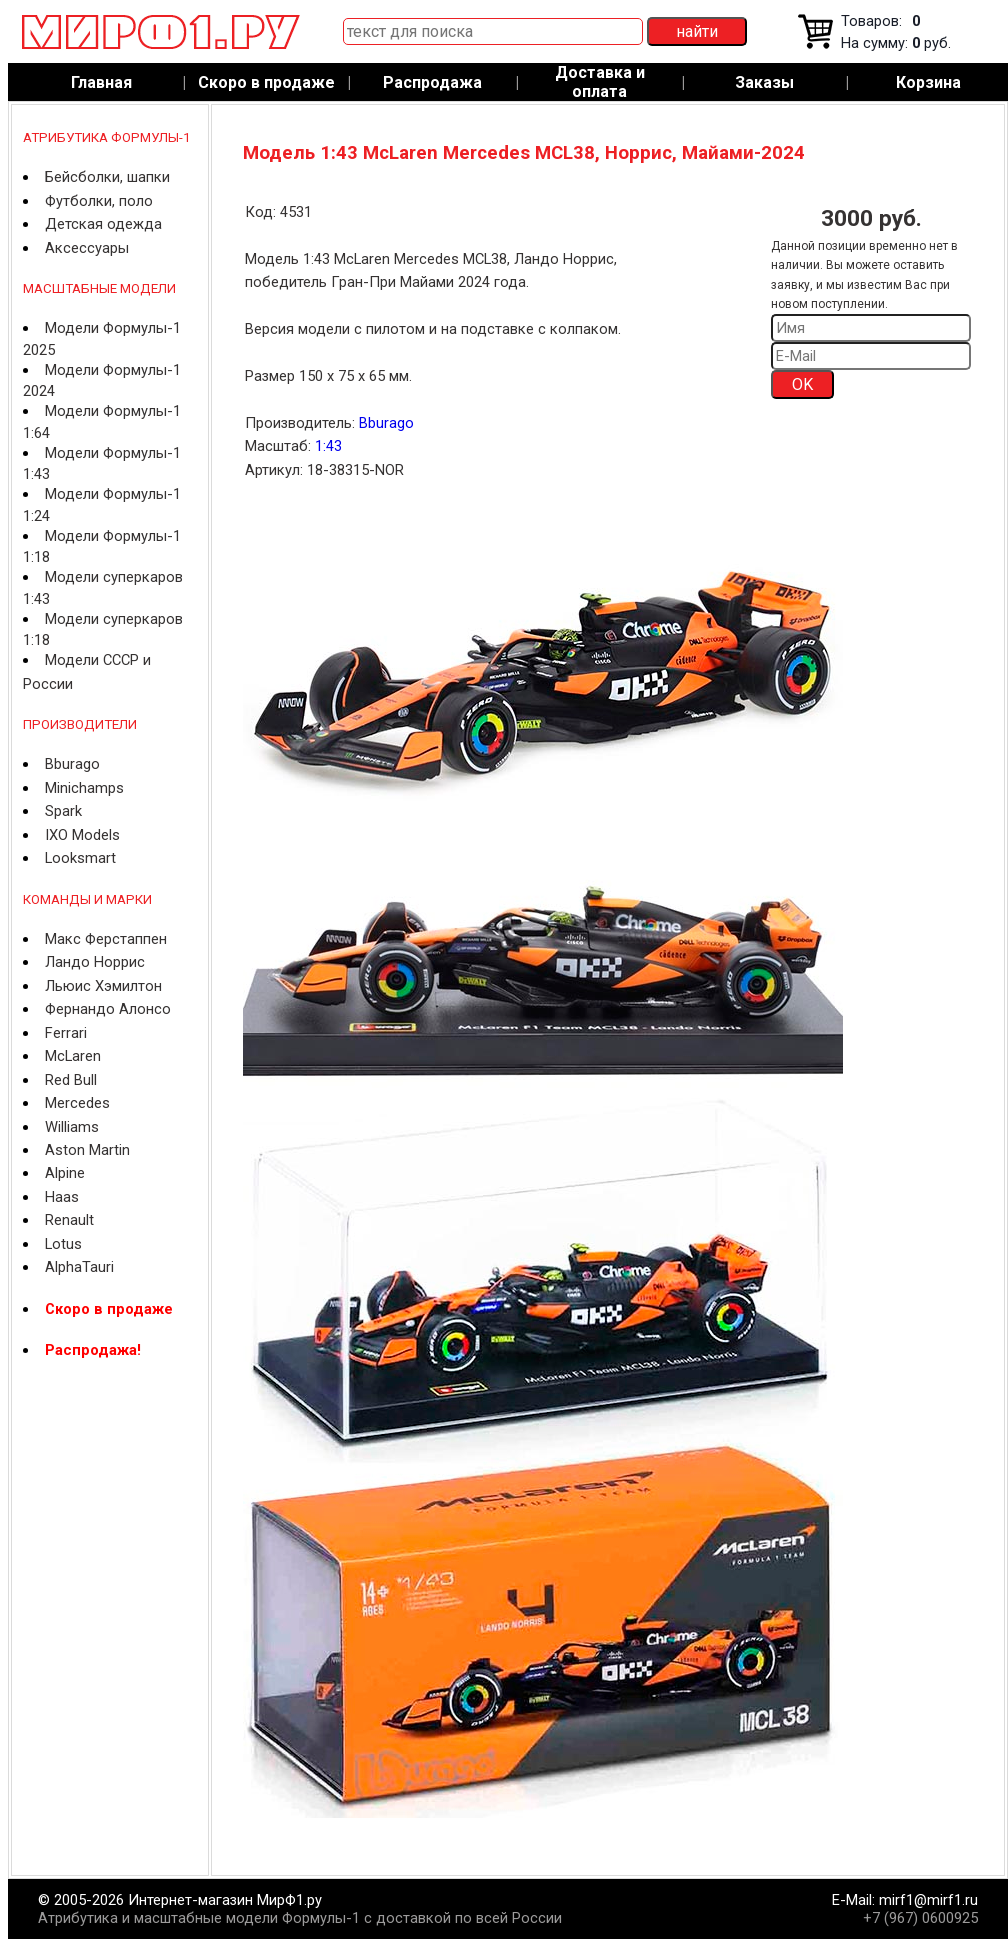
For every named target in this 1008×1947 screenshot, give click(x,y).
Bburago (72, 764)
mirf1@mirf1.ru (928, 1900)
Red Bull (71, 1080)
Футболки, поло (99, 201)
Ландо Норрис (95, 962)
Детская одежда (103, 224)
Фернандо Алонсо (108, 1009)
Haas (62, 1197)
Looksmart (80, 858)
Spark (63, 811)
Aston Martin (87, 1150)
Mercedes (77, 1103)
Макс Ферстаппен (106, 939)
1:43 (328, 446)
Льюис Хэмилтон (103, 986)
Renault (69, 1220)
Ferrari (66, 1033)
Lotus (63, 1244)
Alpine (65, 1173)
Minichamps (84, 788)
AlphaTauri (79, 1267)
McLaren (73, 1056)
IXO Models (82, 835)
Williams (72, 1127)
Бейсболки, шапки (107, 177)
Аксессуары (87, 248)
